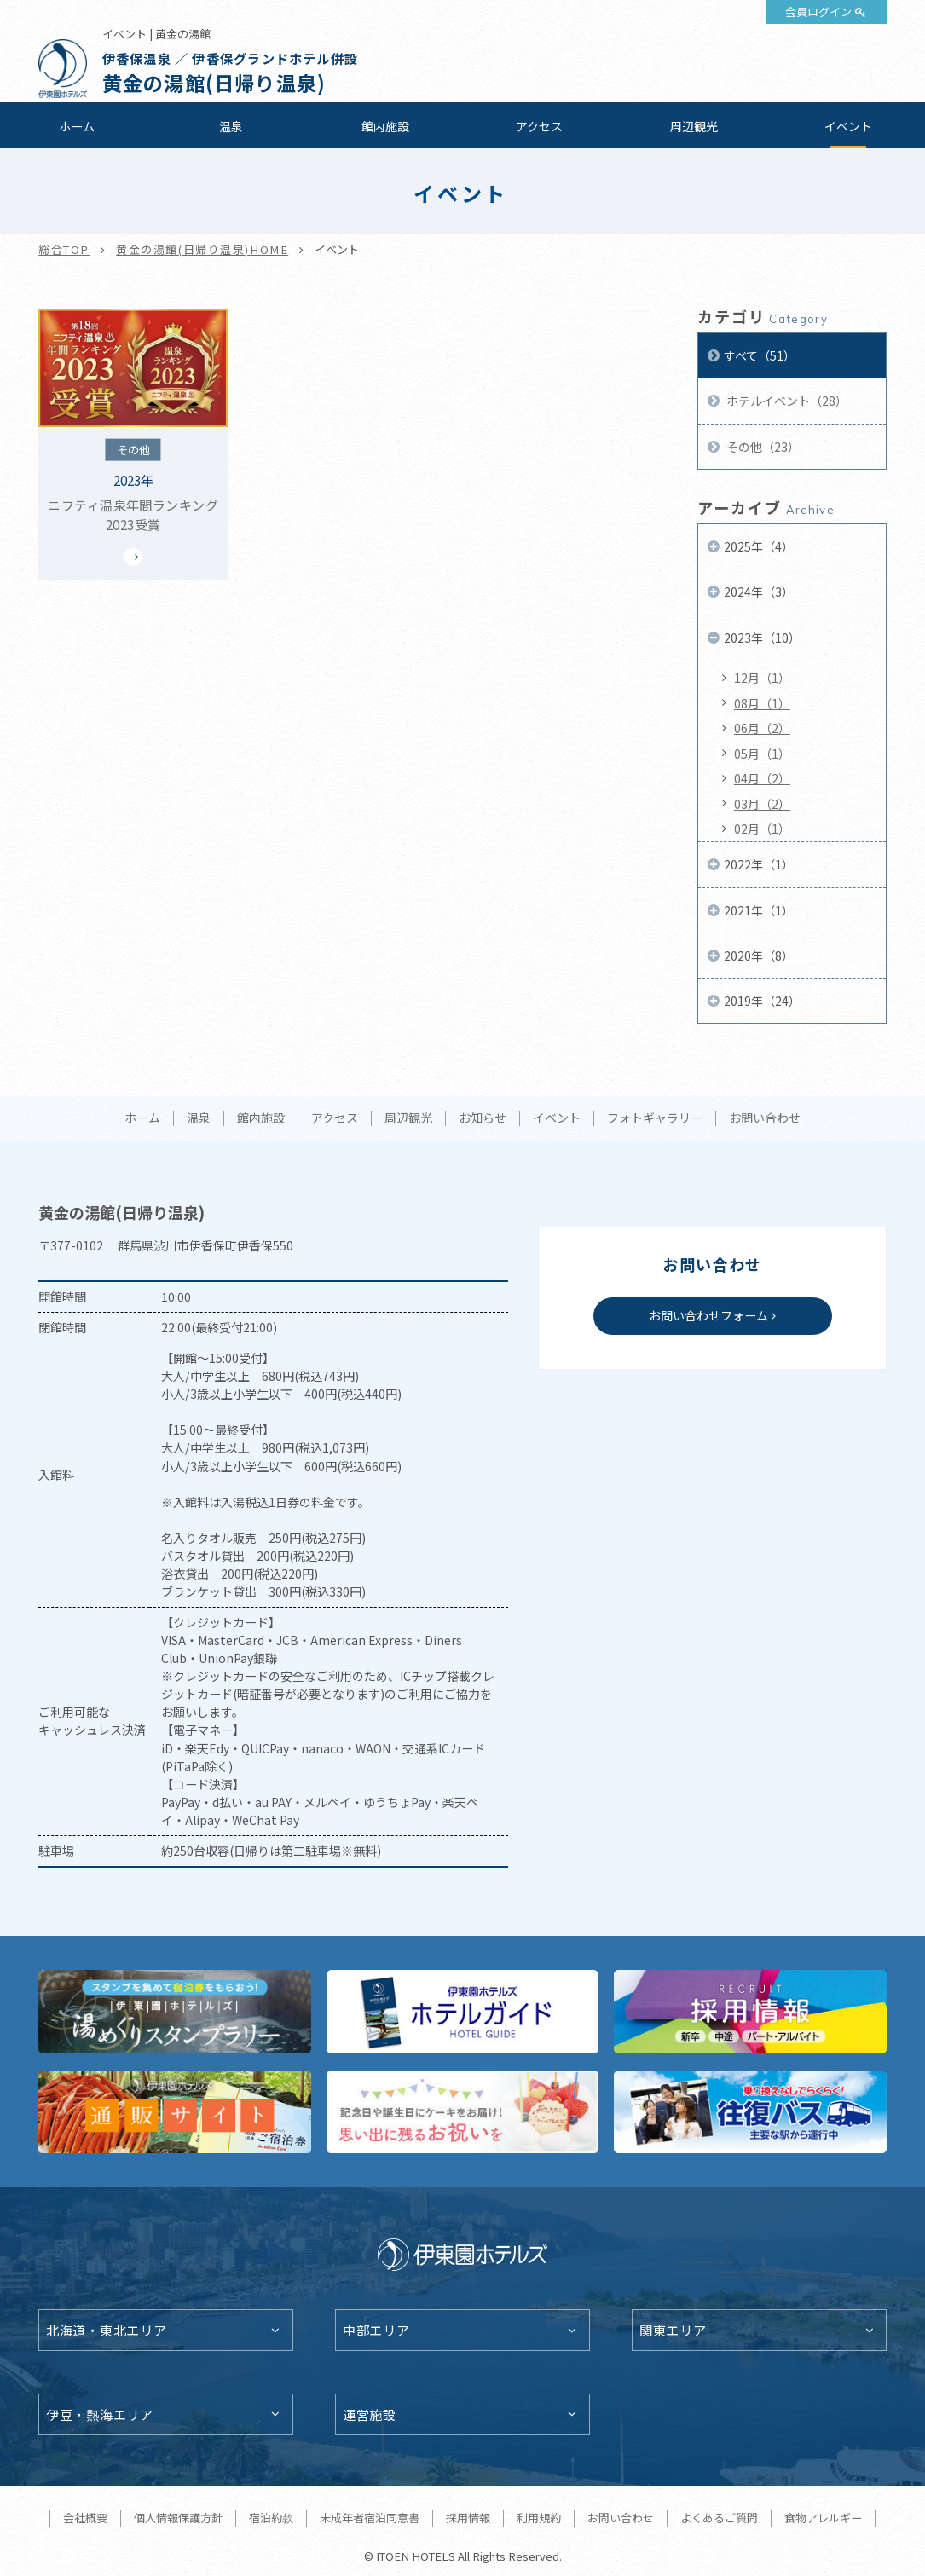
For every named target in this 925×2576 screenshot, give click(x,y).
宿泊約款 (271, 2518)
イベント (848, 126)
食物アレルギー (823, 2518)
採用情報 (468, 2518)
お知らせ (482, 1118)
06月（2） (762, 727)
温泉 (231, 126)
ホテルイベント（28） (785, 400)
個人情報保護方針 (178, 2518)
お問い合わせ (765, 1118)
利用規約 (539, 2518)
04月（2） (762, 778)
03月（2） (762, 803)
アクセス (539, 126)
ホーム (77, 126)
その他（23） (762, 446)
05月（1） (762, 753)
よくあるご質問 (719, 2518)
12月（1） (762, 677)
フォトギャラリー (654, 1118)
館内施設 (385, 126)
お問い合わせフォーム (708, 1315)
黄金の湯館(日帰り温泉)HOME (202, 249)
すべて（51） (759, 355)
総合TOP (64, 249)
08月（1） (762, 703)
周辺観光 (694, 126)
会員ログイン (818, 11)
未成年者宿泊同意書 (369, 2518)
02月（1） (762, 828)
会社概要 (85, 2518)
